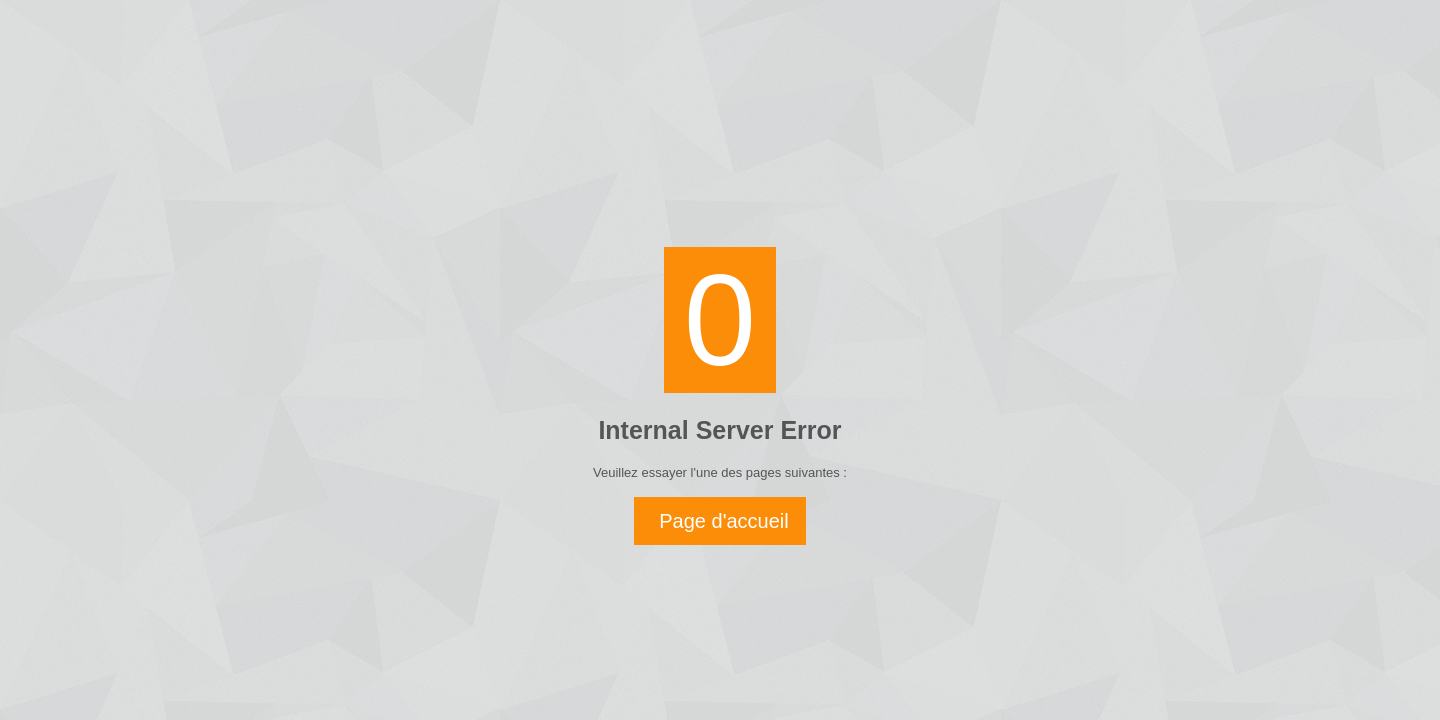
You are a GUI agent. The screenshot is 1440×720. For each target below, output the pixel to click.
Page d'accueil (723, 521)
